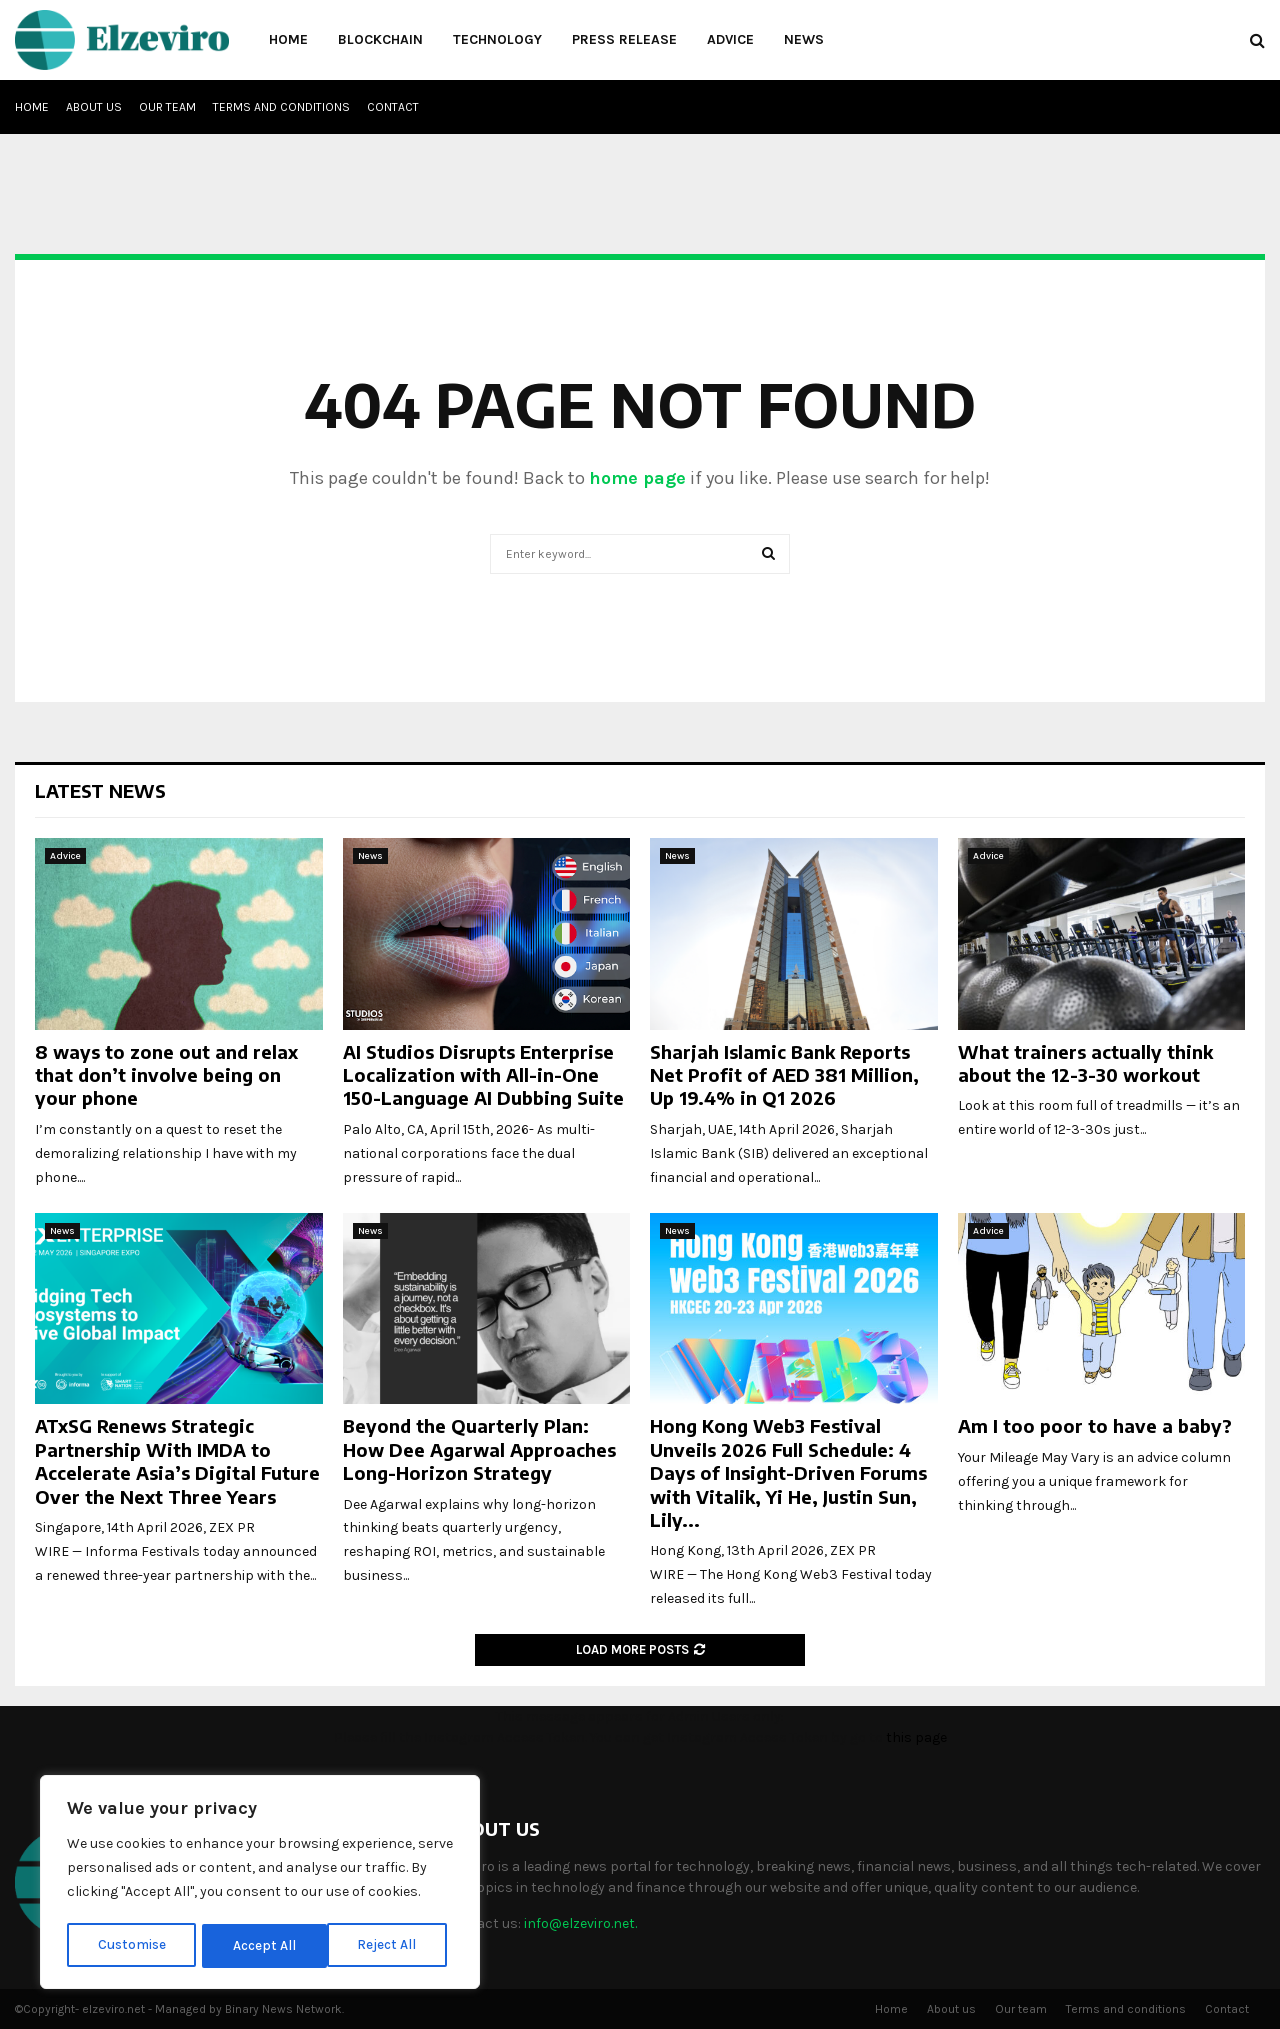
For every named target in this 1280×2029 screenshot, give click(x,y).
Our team (167, 107)
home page (637, 478)
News (804, 39)
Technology (497, 39)
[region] (260, 1884)
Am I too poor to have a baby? (1095, 1425)
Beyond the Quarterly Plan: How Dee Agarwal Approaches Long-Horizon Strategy (479, 1449)
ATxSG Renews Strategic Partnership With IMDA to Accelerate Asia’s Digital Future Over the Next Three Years (177, 1460)
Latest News (100, 790)
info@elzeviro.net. (580, 1923)
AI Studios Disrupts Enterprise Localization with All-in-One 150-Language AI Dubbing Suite (483, 1075)
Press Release (624, 39)
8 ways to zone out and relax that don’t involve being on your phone (166, 1075)
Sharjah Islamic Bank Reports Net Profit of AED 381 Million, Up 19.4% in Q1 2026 (784, 1075)
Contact (393, 107)
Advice (730, 39)
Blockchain (380, 39)
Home (288, 39)
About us (94, 107)
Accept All (391, 1945)
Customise (131, 1945)
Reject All (263, 1945)
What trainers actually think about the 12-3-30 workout (1085, 1063)
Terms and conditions (281, 107)
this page (916, 1737)
